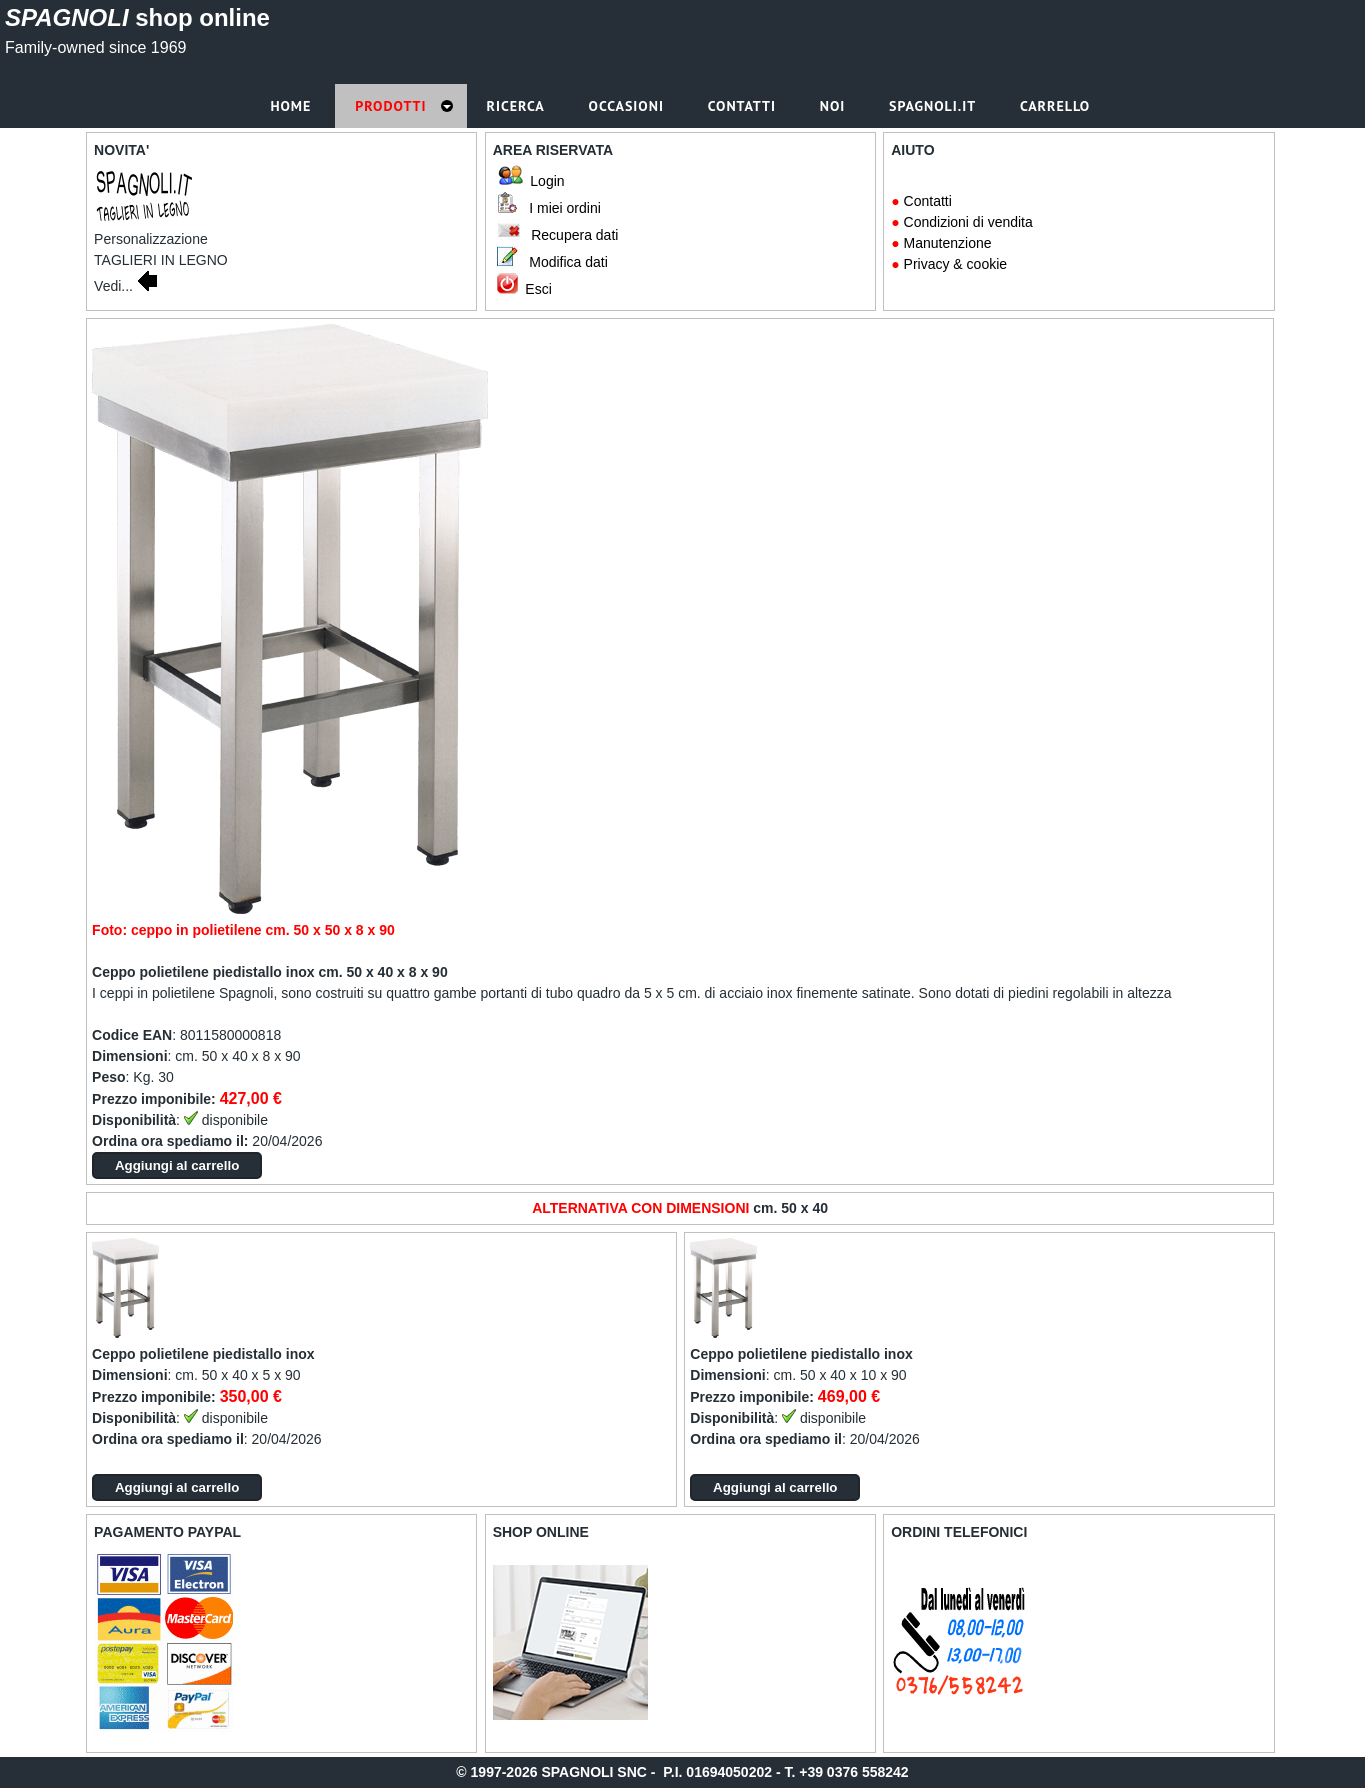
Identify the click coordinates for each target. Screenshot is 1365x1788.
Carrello (1057, 106)
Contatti (928, 201)
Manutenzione (948, 243)
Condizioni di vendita (968, 222)
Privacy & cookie (955, 264)
